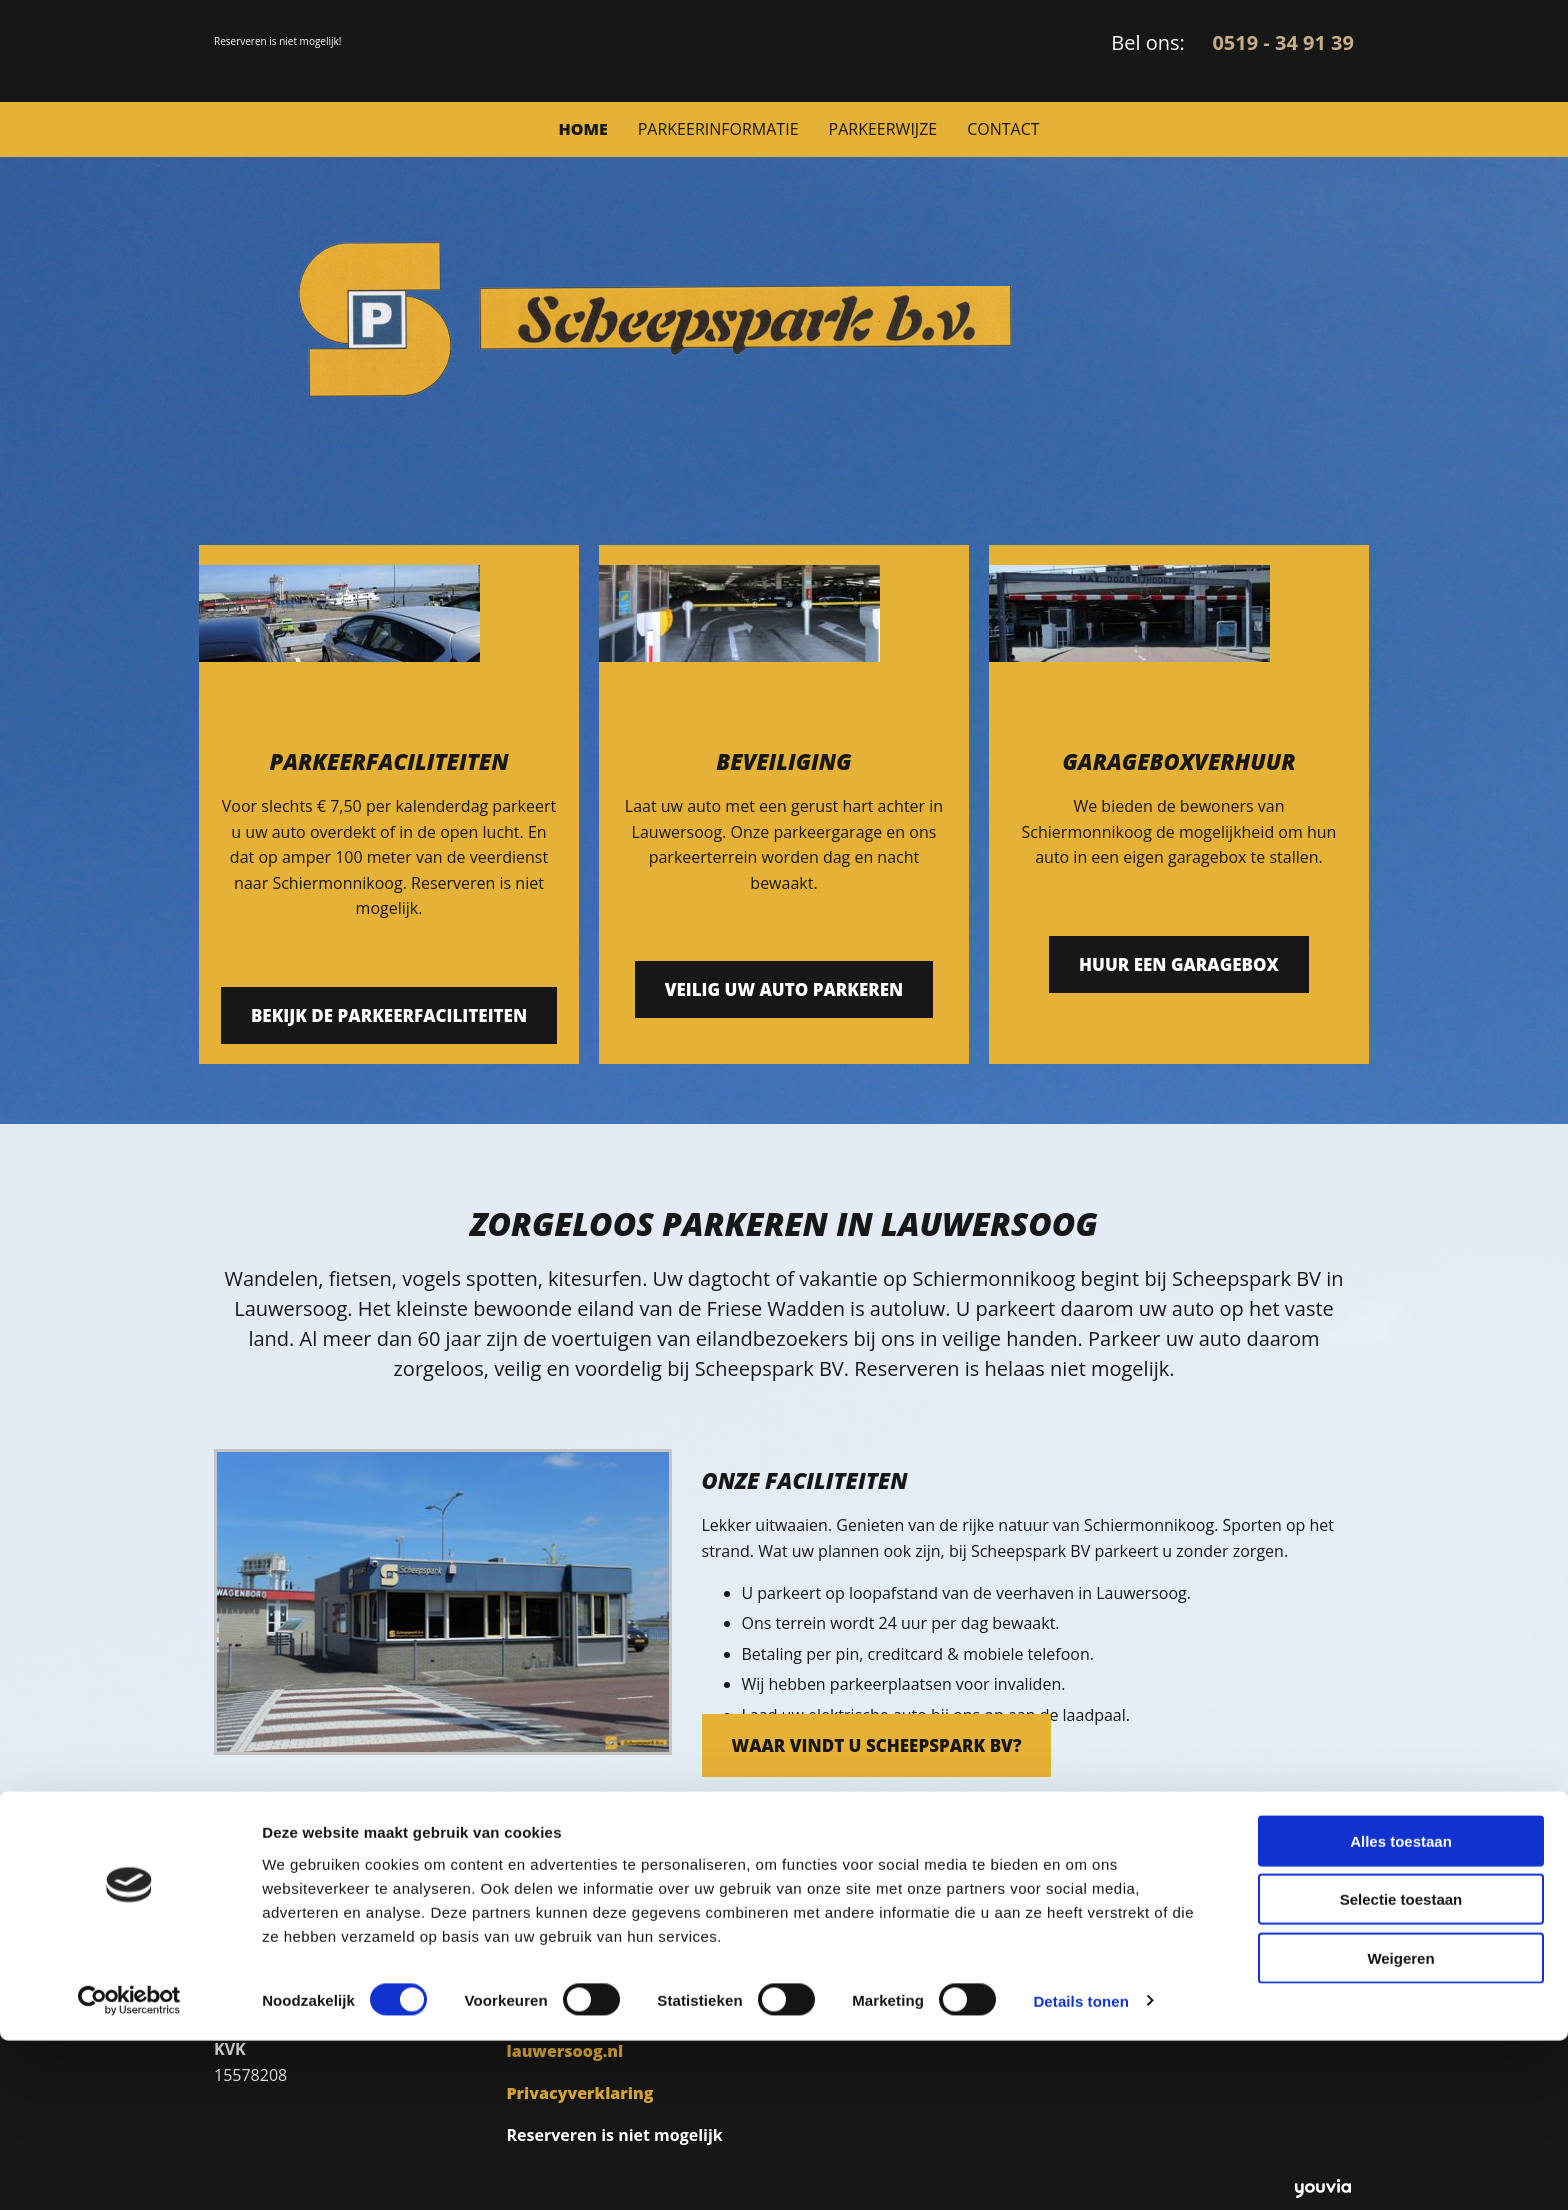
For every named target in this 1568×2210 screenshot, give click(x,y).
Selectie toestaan (1401, 2069)
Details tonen (1080, 2170)
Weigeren (1400, 2127)
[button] (389, 1015)
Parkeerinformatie (718, 129)
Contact (1003, 129)
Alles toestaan (1401, 2010)
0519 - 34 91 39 (1283, 42)
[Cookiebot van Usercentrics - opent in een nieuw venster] (129, 2171)
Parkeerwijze (883, 129)
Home (582, 129)
